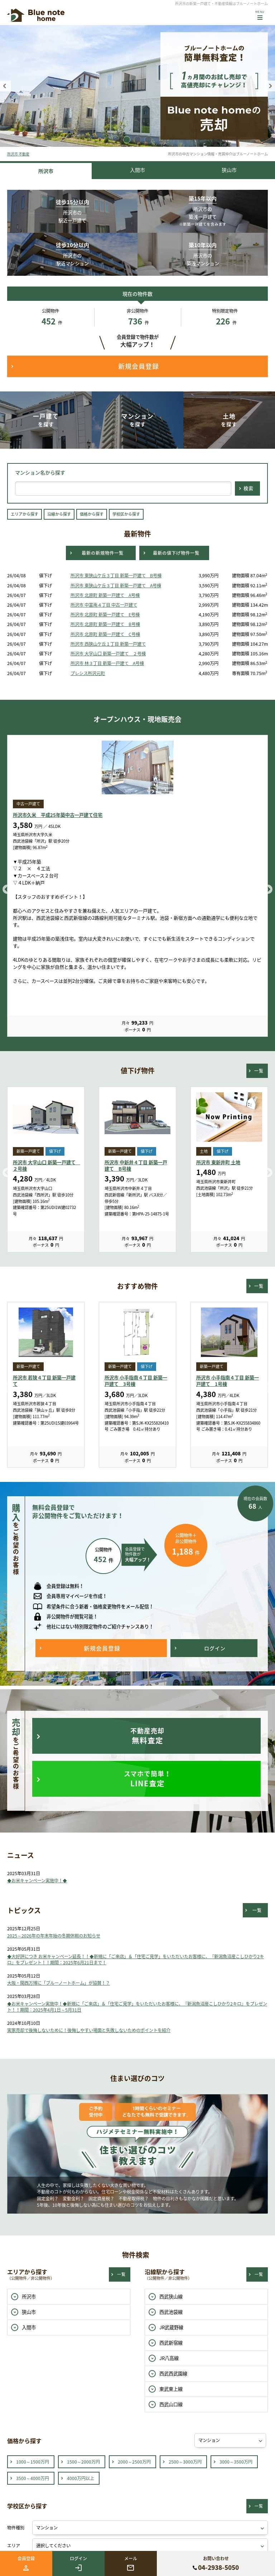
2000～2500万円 (134, 2462)
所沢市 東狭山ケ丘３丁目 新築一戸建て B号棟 (116, 575)
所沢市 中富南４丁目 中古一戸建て (104, 605)
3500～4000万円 (32, 2478)
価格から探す (91, 514)
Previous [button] (5, 86)
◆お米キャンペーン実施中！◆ (37, 1880)
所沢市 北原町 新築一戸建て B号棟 (105, 624)
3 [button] (148, 139)
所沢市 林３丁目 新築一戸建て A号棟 (107, 663)
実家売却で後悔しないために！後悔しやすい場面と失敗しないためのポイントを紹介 (88, 2030)
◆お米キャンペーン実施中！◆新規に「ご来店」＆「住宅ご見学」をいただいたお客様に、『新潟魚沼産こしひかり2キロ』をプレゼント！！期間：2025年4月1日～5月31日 (137, 2006)
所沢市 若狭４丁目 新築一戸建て (44, 1380)
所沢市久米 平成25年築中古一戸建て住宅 (57, 815)
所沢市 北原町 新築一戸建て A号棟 (105, 595)
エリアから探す (24, 514)
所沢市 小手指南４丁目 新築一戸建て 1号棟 (227, 1380)
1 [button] (126, 139)
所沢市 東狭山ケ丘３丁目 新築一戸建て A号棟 (116, 585)
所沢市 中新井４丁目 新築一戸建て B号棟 (136, 1165)
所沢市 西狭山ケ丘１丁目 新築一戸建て (108, 644)
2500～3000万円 (185, 2462)
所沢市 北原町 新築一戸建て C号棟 (105, 634)
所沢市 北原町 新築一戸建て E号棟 (105, 614)
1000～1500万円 (32, 2462)
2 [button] (137, 139)
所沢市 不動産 (18, 154)
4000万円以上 (80, 2478)
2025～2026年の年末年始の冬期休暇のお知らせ (53, 1935)
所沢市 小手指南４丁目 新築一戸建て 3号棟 (136, 1380)
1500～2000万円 (83, 2462)
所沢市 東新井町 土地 (218, 1162)
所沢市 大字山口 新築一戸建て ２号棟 (108, 653)
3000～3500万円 (235, 2462)
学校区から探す (126, 514)
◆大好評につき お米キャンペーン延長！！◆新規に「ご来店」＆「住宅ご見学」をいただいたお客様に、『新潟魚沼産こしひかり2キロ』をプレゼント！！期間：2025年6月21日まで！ (135, 1959)
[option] (137, 86)
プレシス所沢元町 (88, 673)
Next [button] (269, 86)
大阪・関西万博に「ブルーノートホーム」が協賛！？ (58, 1983)
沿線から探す (59, 514)
